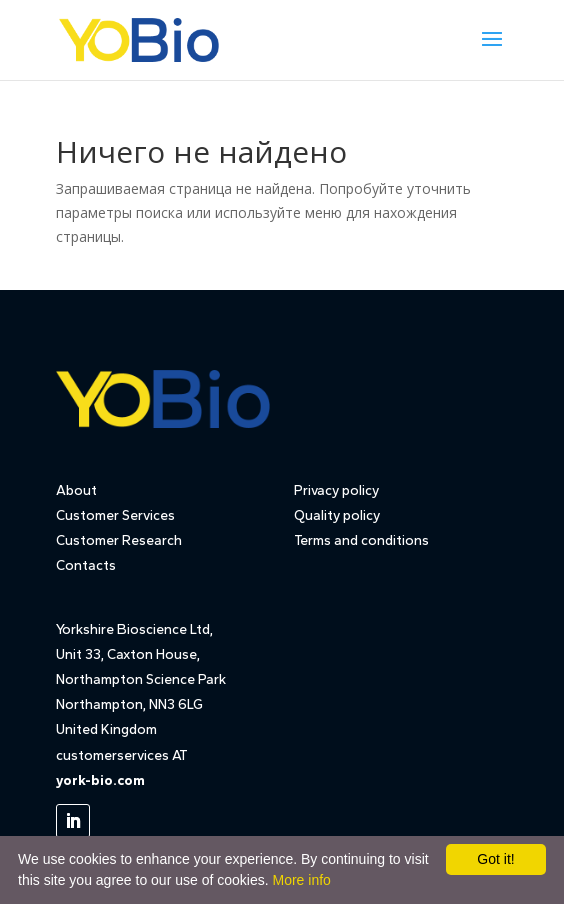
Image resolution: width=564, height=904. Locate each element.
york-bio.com (100, 780)
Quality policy (337, 515)
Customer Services (115, 515)
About (76, 490)
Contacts (86, 565)
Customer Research (119, 540)
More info (301, 880)
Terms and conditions (361, 540)
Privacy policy (336, 490)
